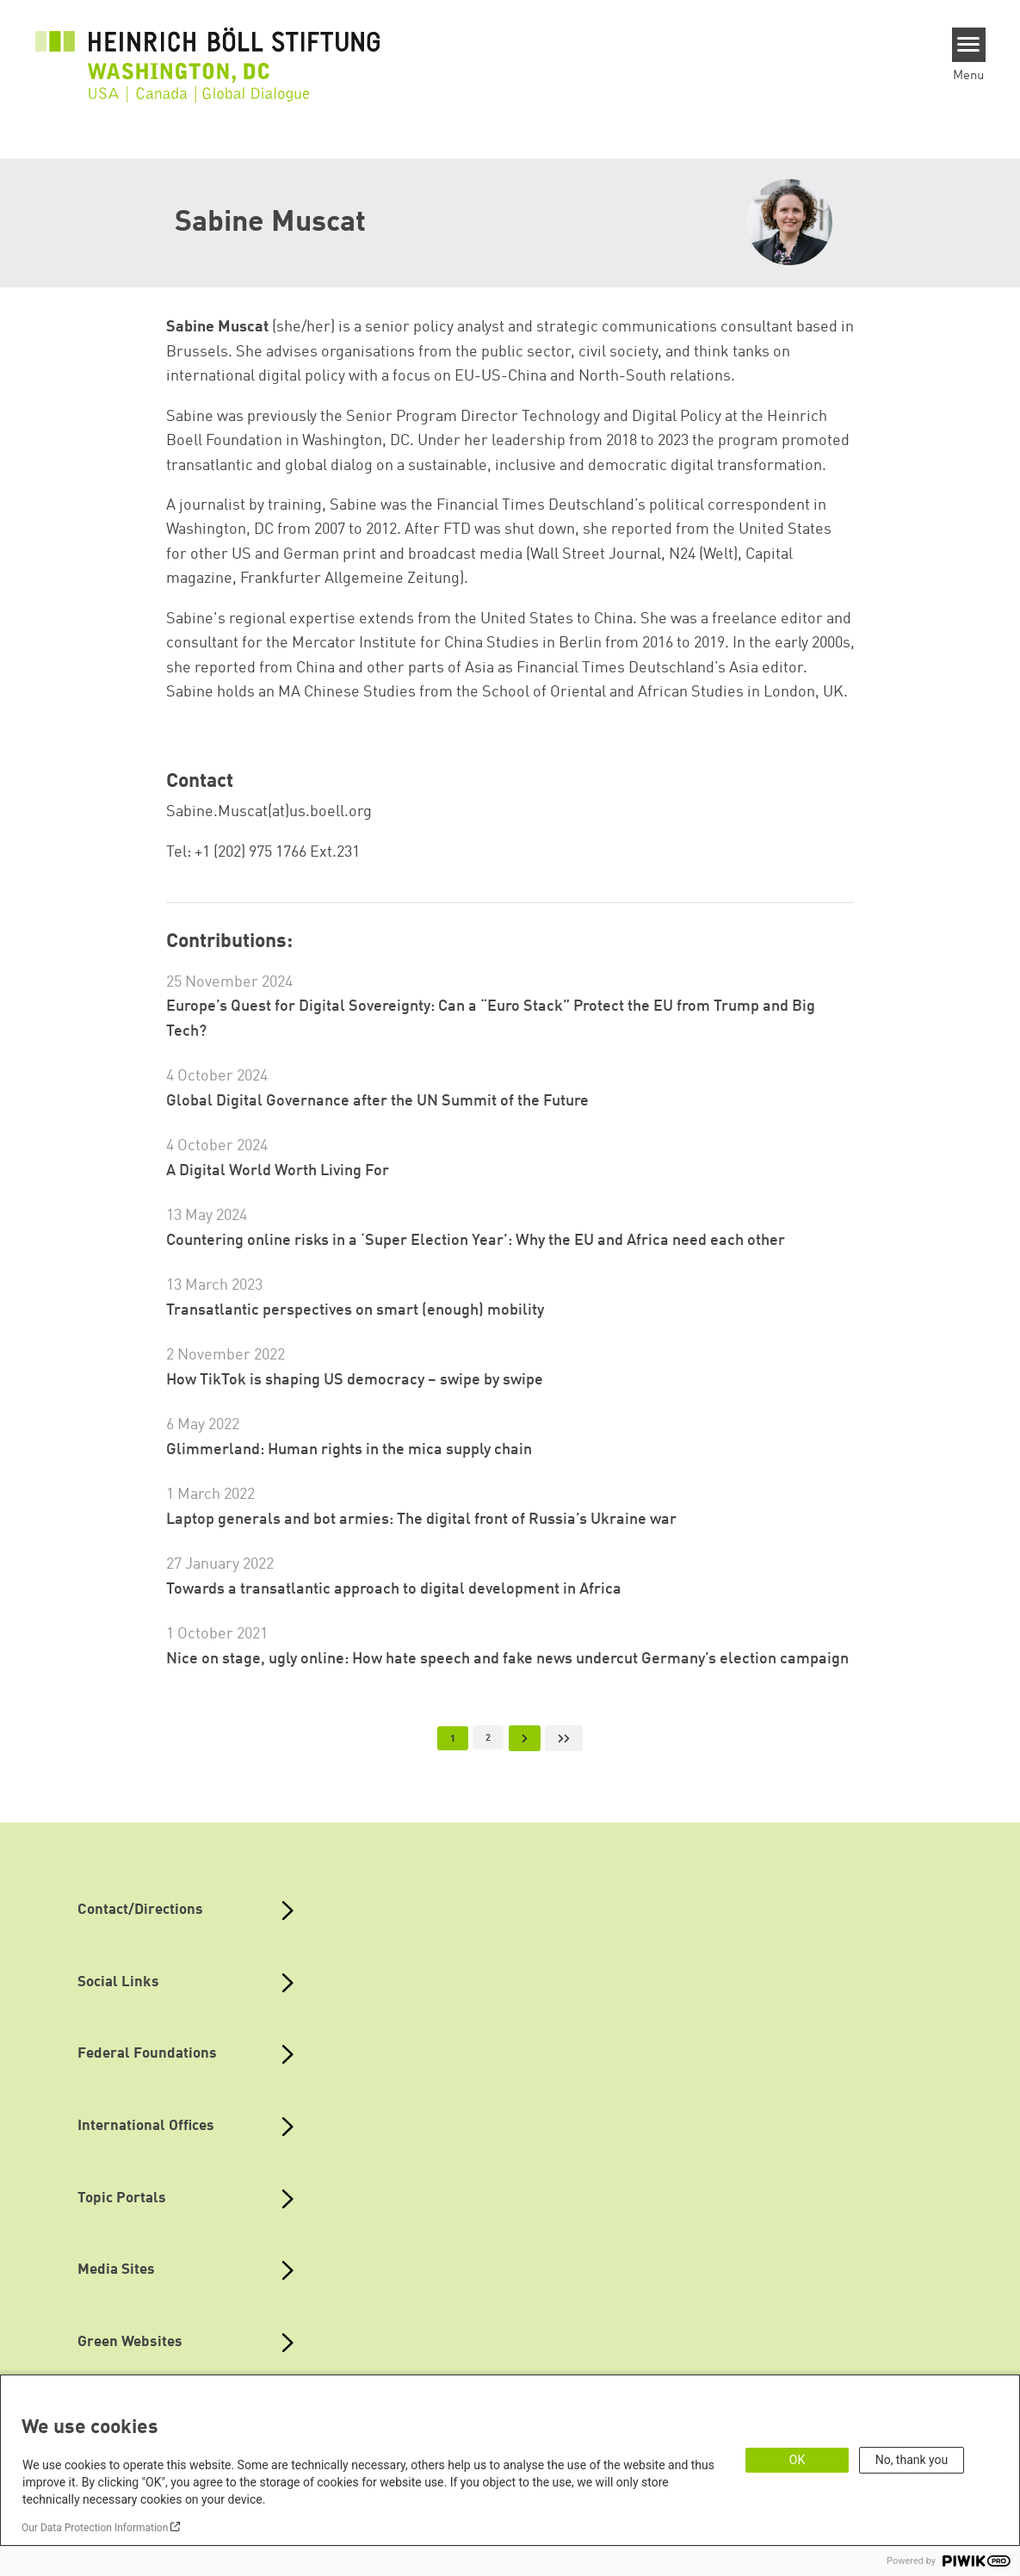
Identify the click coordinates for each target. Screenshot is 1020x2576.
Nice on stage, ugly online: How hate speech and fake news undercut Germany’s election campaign (507, 1659)
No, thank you (912, 2460)
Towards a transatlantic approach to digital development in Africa (393, 1589)
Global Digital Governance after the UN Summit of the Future (377, 1101)
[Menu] (969, 45)
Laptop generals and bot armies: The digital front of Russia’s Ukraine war (421, 1519)
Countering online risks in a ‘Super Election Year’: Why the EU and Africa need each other (475, 1240)
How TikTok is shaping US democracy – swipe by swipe (354, 1380)
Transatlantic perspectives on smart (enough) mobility (355, 1310)
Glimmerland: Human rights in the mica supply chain (349, 1450)
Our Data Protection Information (95, 2528)
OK (797, 2460)
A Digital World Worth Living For (277, 1171)
